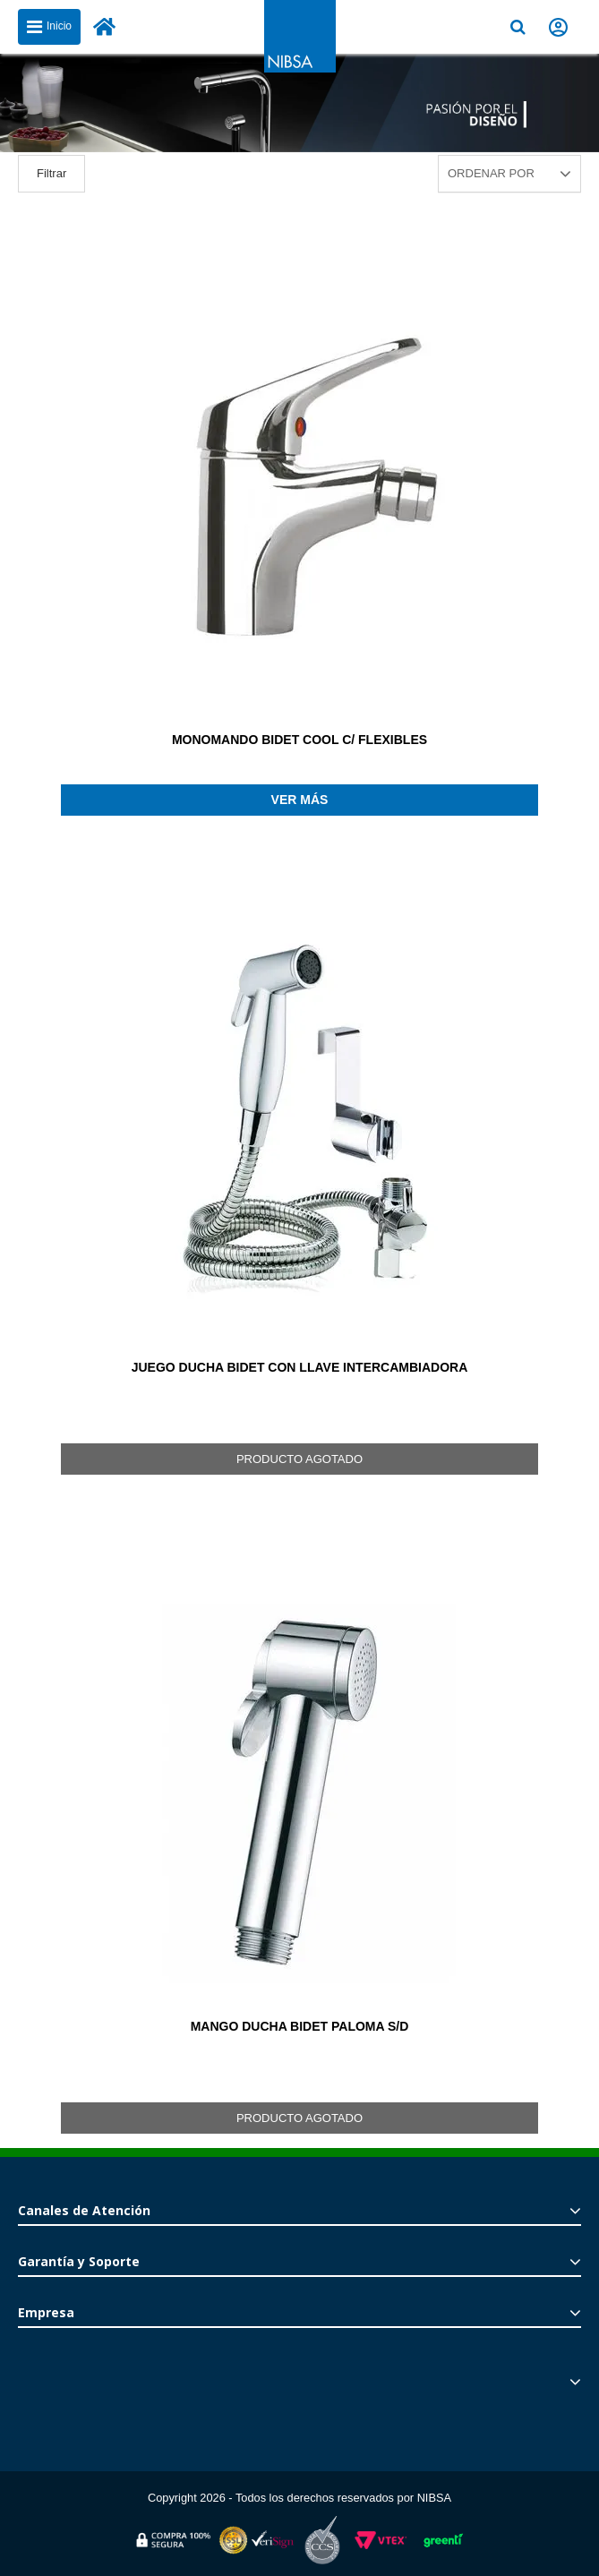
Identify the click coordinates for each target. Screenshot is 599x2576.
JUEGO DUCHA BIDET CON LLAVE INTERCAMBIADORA (300, 1367)
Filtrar (51, 173)
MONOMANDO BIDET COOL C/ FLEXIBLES (299, 739)
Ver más (300, 799)
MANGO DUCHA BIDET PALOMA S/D (300, 2026)
